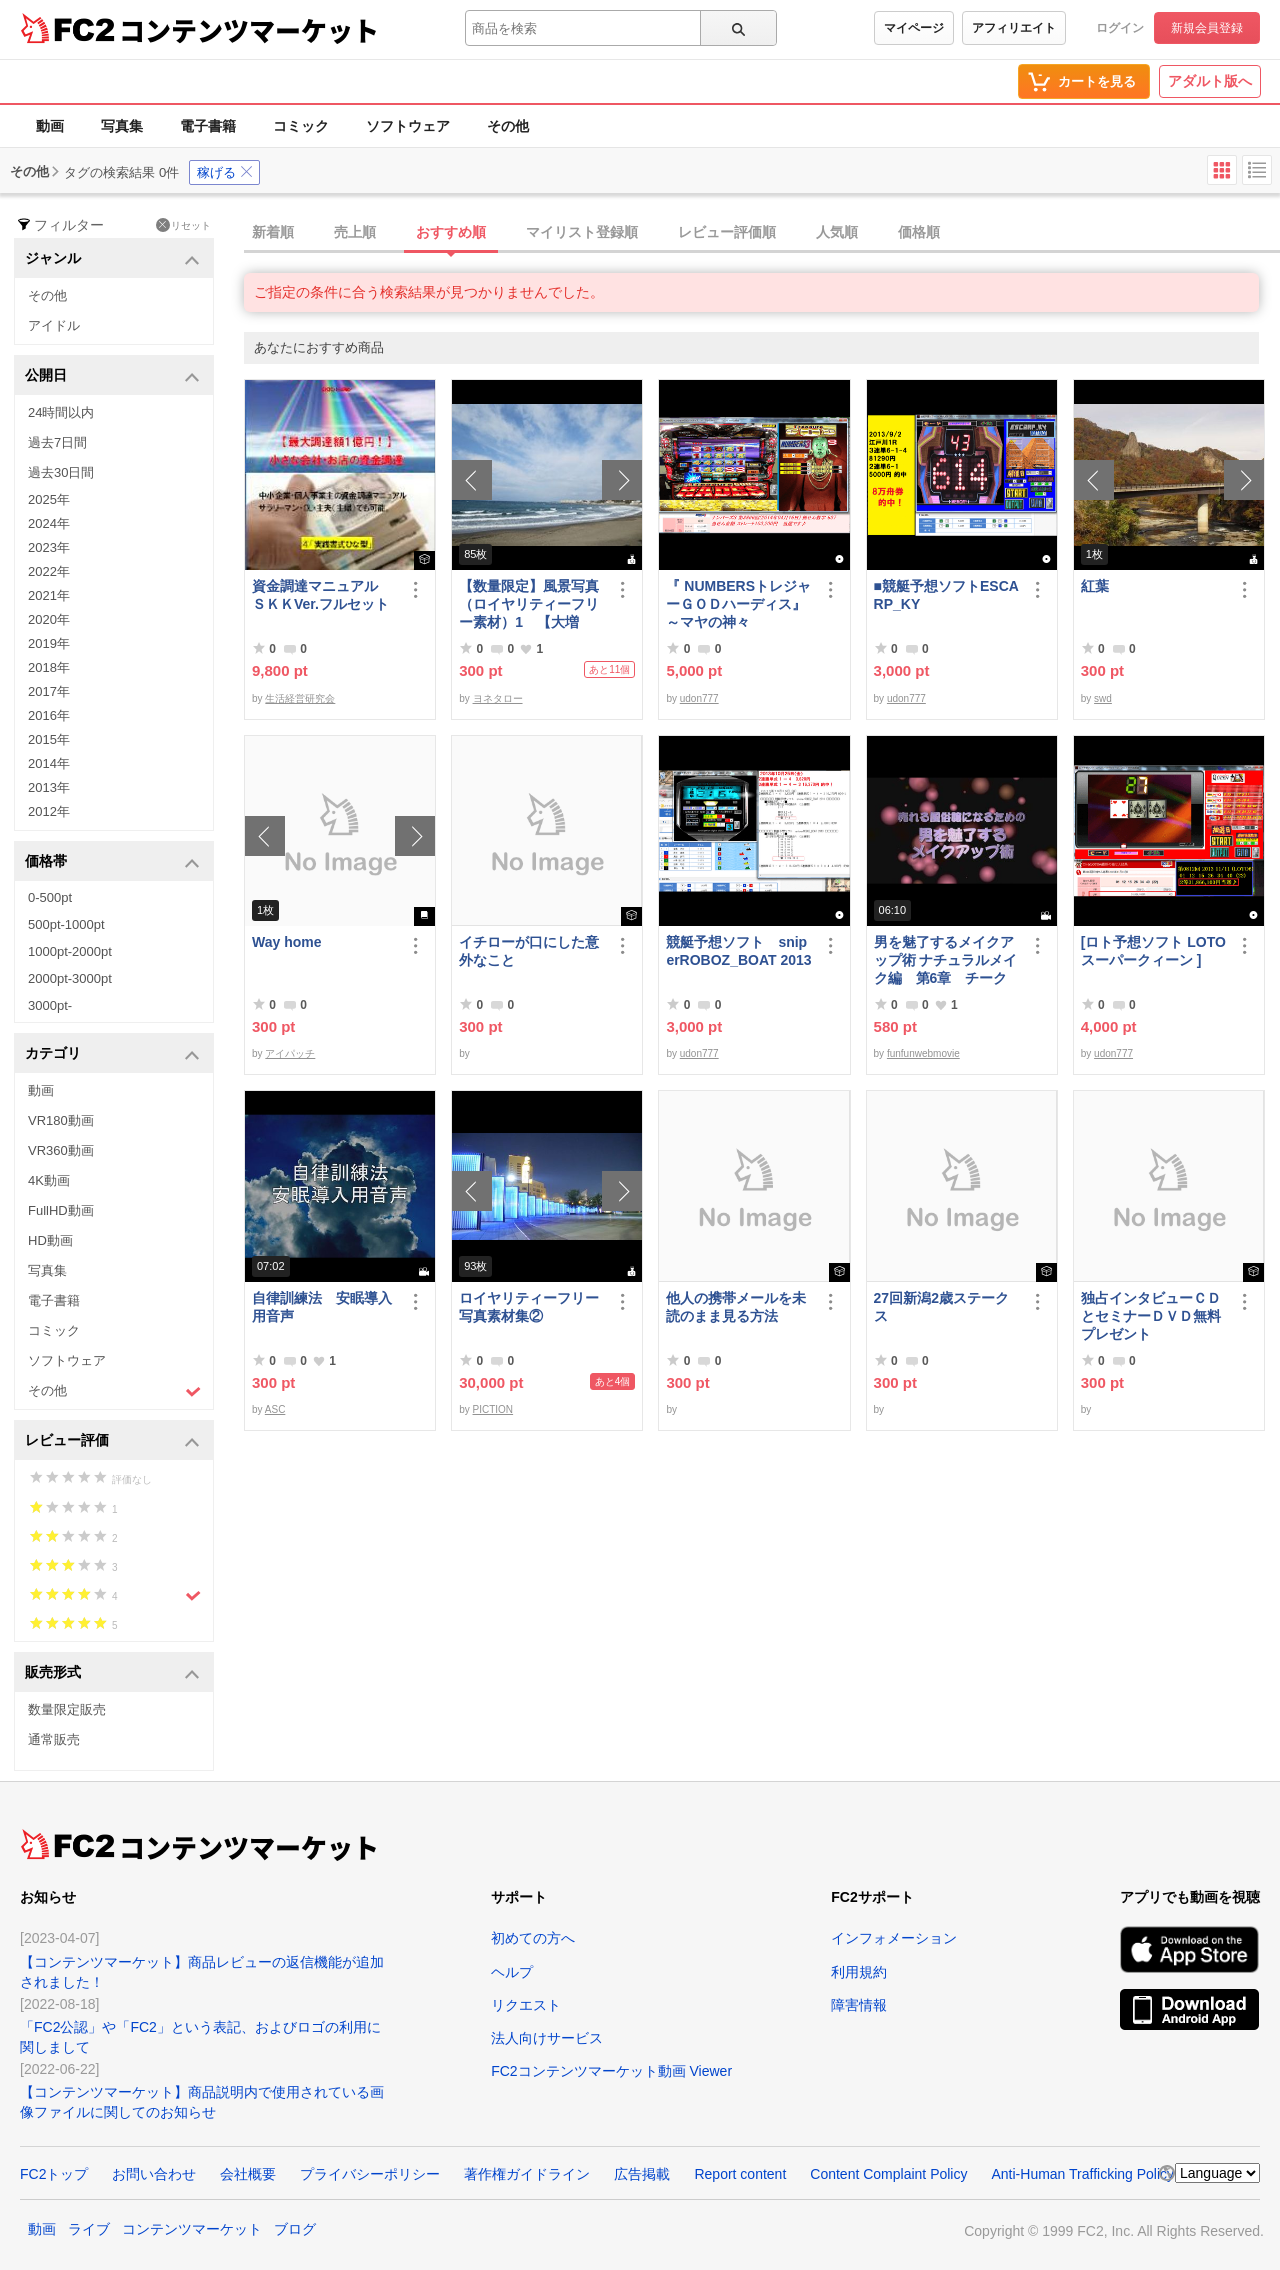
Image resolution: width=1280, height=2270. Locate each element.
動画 (50, 126)
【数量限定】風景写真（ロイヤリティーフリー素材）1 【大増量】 (529, 604)
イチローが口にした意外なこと (529, 951)
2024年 (49, 523)
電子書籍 (208, 126)
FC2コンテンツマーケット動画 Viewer (611, 2071)
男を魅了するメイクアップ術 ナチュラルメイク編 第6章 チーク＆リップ (946, 960)
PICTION (493, 1409)
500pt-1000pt (66, 924)
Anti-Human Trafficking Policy (1082, 2174)
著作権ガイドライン (527, 2174)
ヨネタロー (498, 698)
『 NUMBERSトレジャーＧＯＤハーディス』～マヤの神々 (738, 604)
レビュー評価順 (727, 232)
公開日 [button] (112, 376)
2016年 (49, 715)
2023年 (49, 547)
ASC (275, 1409)
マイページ (914, 28)
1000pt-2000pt (70, 951)
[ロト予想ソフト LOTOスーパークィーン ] (1153, 951)
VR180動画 (61, 1120)
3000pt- (50, 1005)
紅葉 (1095, 586)
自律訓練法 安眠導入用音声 (322, 1307)
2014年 (49, 763)
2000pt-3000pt (70, 978)
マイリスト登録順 (582, 232)
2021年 (49, 595)
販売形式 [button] (112, 1673)
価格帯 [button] (112, 862)
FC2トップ (54, 2174)
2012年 (49, 811)
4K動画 (49, 1180)
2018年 (49, 667)
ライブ (89, 2229)
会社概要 (248, 2174)
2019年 (49, 643)
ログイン (1120, 28)
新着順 (273, 232)
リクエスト (526, 2005)
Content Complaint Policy (888, 2174)
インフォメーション (894, 1938)
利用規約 (859, 1972)
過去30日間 (61, 472)
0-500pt (50, 897)
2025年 (49, 499)
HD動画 (50, 1240)
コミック (301, 126)
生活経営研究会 (300, 698)
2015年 (49, 739)
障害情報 (859, 2005)
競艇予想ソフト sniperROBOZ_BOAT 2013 (738, 951)
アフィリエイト (1014, 28)
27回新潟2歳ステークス (941, 1307)
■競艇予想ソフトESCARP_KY (946, 595)
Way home (287, 942)
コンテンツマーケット (249, 30)
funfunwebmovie (923, 1053)
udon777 (699, 698)
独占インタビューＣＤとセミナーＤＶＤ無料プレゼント (1151, 1316)
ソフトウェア (408, 126)
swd (1103, 698)
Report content (740, 2174)
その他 (508, 126)
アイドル (54, 325)
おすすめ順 (451, 232)
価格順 (919, 232)
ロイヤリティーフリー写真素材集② (529, 1307)
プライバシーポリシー (370, 2174)
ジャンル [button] (112, 259)
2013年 (49, 787)
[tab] (762, 233)
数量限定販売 (67, 1709)
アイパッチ (290, 1053)
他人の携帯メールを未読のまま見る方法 (736, 1307)
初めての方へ (533, 1938)
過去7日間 (57, 442)
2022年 (49, 571)
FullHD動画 (61, 1210)
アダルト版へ (1210, 81)
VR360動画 (61, 1150)
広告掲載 (642, 2174)
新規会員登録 (1207, 28)
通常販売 (54, 1739)
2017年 (49, 691)
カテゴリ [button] (112, 1054)
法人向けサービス (547, 2038)
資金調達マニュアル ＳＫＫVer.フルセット (322, 595)
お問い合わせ (154, 2174)
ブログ (295, 2229)
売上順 (355, 232)
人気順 (837, 232)
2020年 (49, 619)
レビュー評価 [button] (112, 1441)
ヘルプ (512, 1972)
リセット (183, 225)
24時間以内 (61, 412)
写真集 (122, 126)
